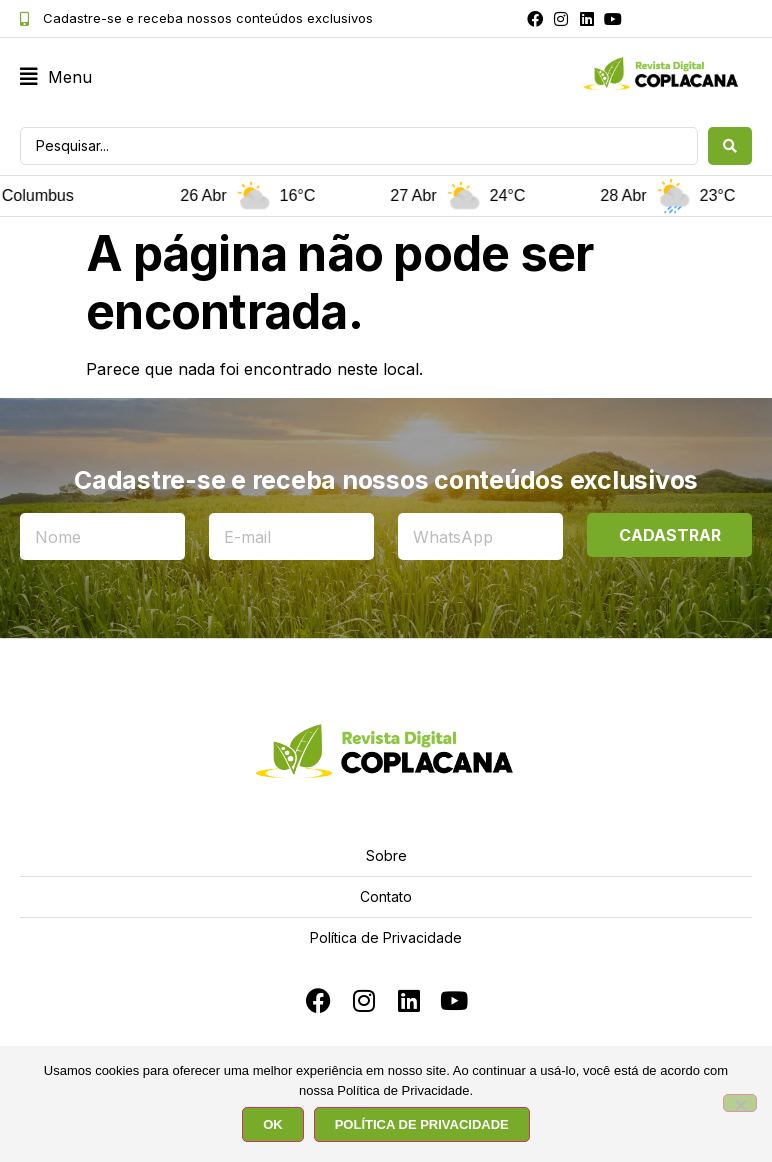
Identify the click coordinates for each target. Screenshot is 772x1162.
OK (273, 1124)
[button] (56, 77)
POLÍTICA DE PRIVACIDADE (422, 1124)
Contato (386, 896)
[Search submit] (730, 146)
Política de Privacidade (386, 937)
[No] (740, 1103)
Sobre (386, 855)
